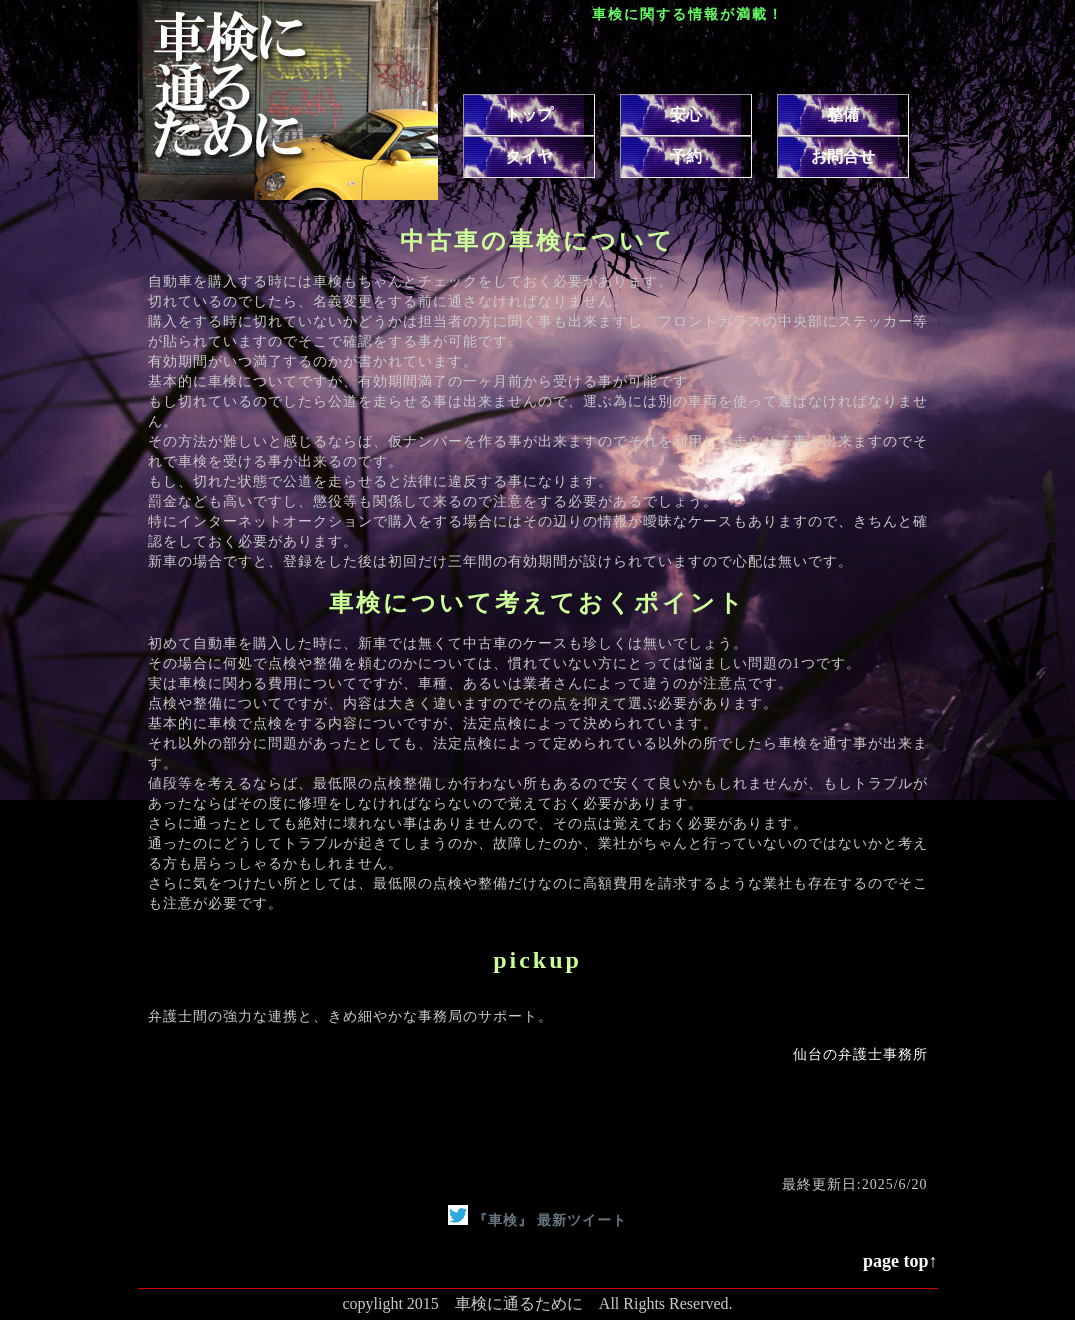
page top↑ (900, 1261)
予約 (686, 156)
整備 (843, 114)
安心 (686, 114)
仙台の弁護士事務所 (860, 1054)
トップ (529, 114)
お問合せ (843, 156)
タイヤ (529, 156)
